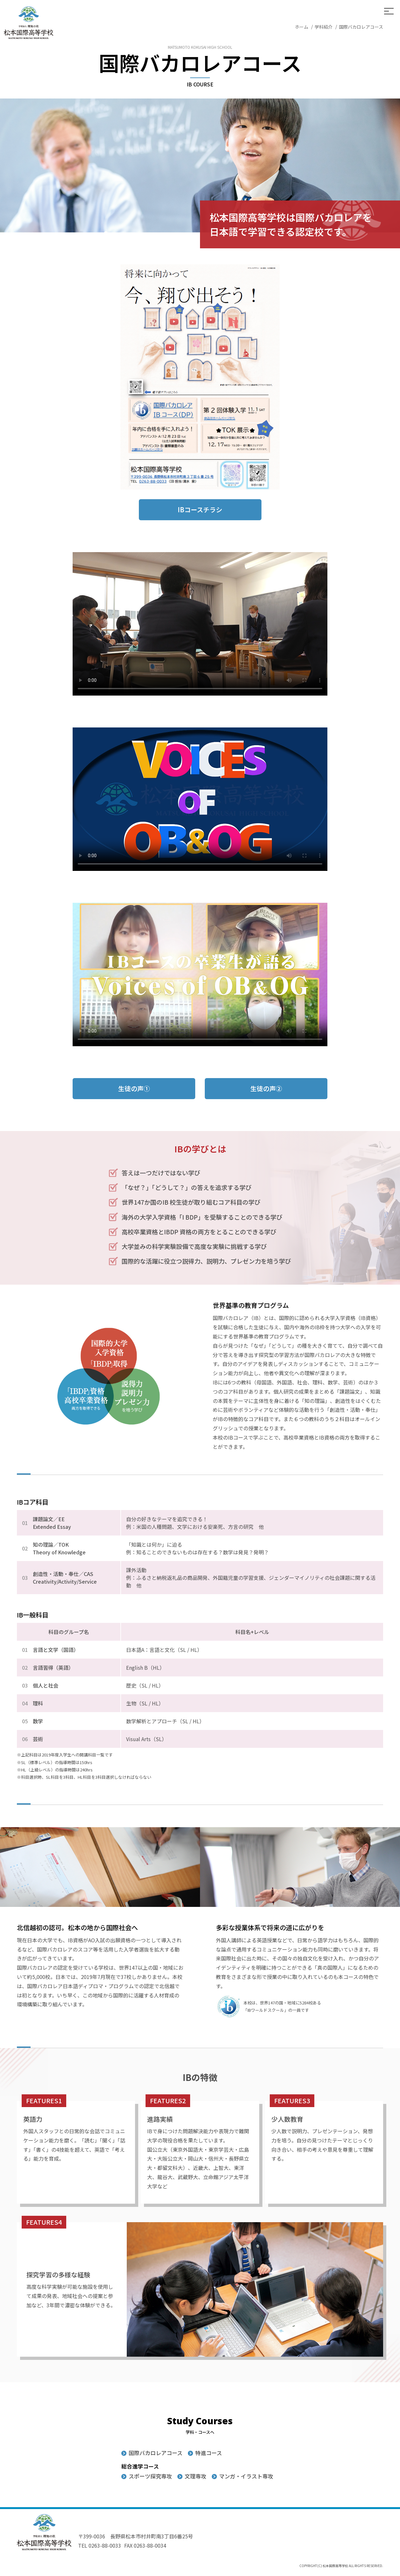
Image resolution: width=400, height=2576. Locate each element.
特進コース (208, 2453)
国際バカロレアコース (155, 2453)
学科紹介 (323, 27)
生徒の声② (266, 1079)
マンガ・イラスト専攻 (246, 2476)
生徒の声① (134, 1079)
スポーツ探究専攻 (150, 2476)
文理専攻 (195, 2476)
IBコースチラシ (200, 500)
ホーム (301, 27)
